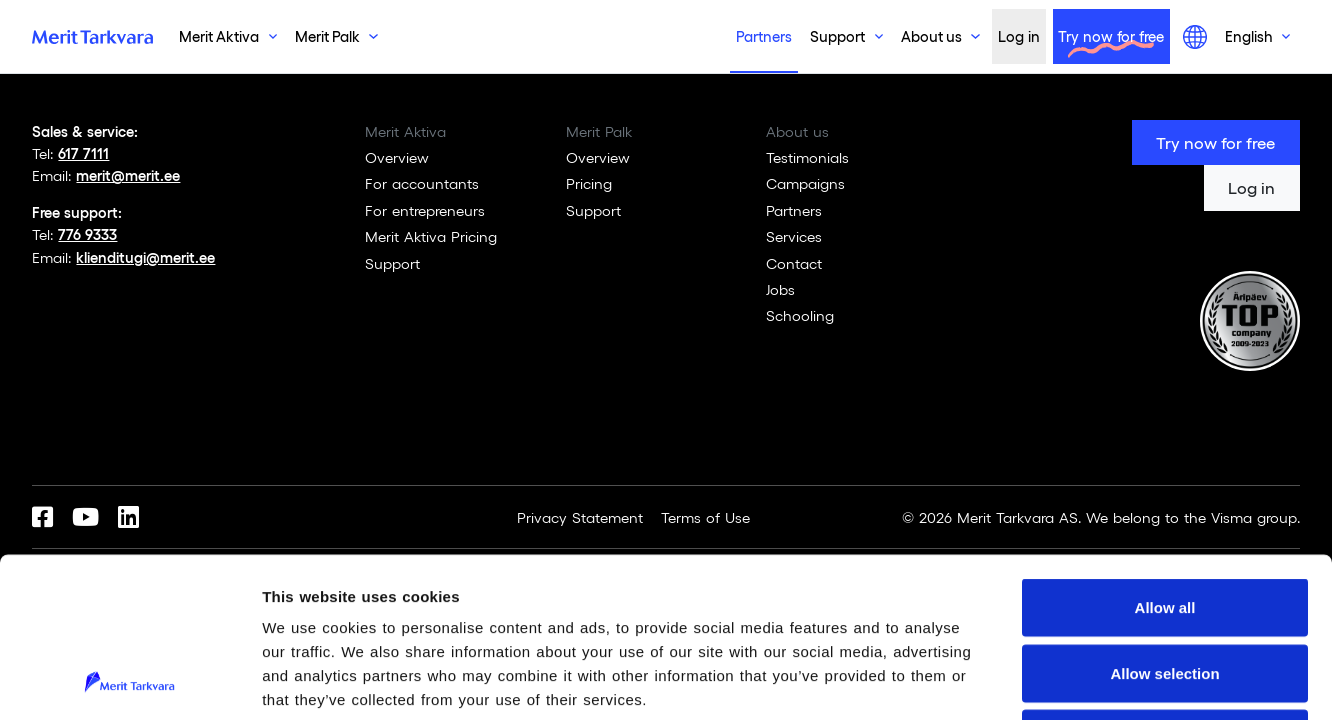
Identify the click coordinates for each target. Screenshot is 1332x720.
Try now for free (1111, 36)
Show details (1050, 680)
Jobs (780, 289)
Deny (1165, 588)
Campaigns (805, 183)
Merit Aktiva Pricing (431, 236)
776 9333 (87, 234)
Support (837, 36)
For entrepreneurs (425, 210)
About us (931, 36)
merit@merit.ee (128, 175)
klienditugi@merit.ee (145, 257)
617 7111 (83, 153)
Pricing (589, 183)
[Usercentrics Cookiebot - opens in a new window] (129, 681)
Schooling (800, 315)
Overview (397, 157)
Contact (794, 263)
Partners (764, 36)
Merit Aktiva (219, 36)
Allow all (1165, 457)
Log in (1019, 36)
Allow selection (1164, 523)
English (1249, 36)
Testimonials (807, 157)
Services (794, 236)
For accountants (422, 183)
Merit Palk (327, 36)
